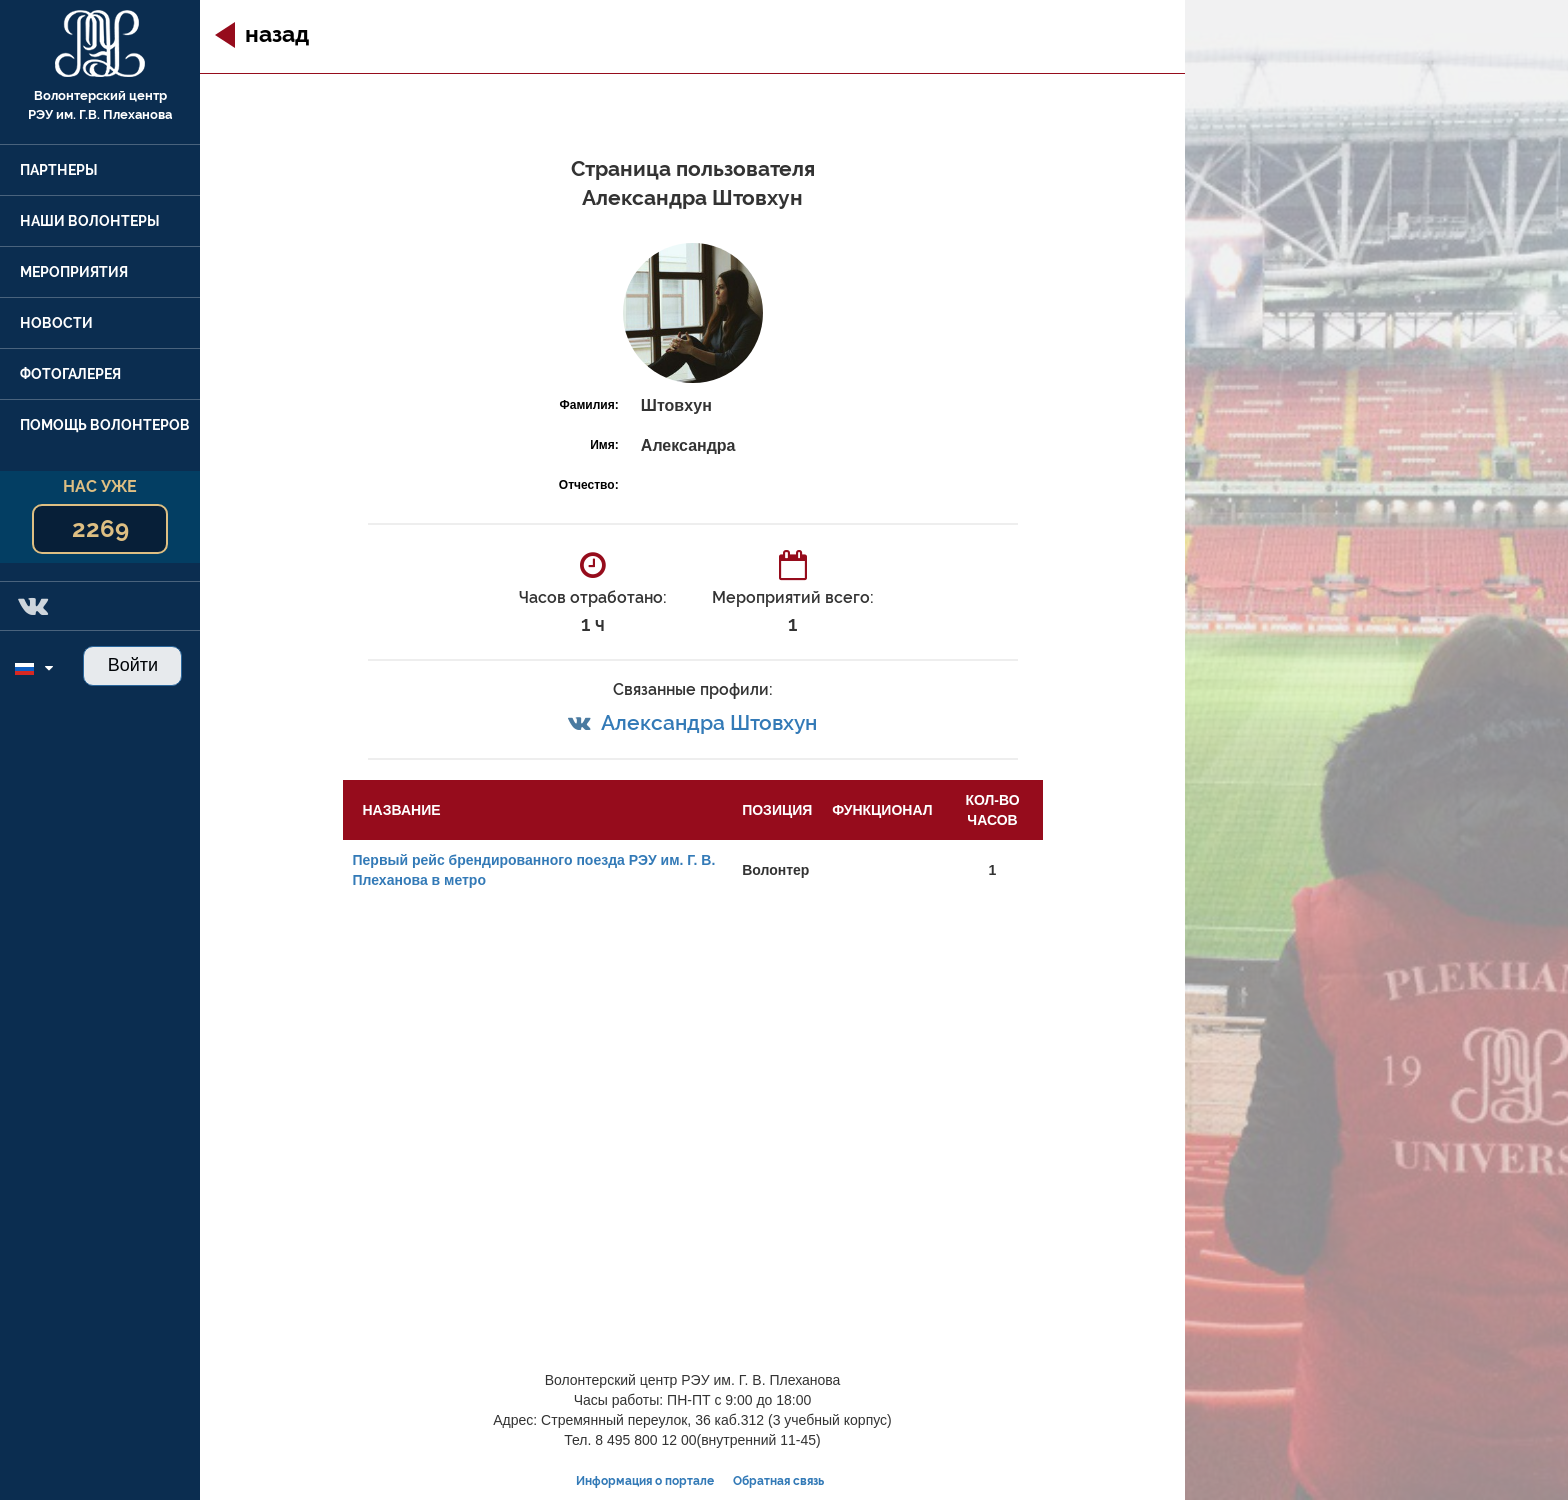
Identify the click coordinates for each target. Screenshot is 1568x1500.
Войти (133, 665)
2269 (100, 528)
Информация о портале (645, 1481)
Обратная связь (778, 1481)
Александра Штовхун (709, 722)
